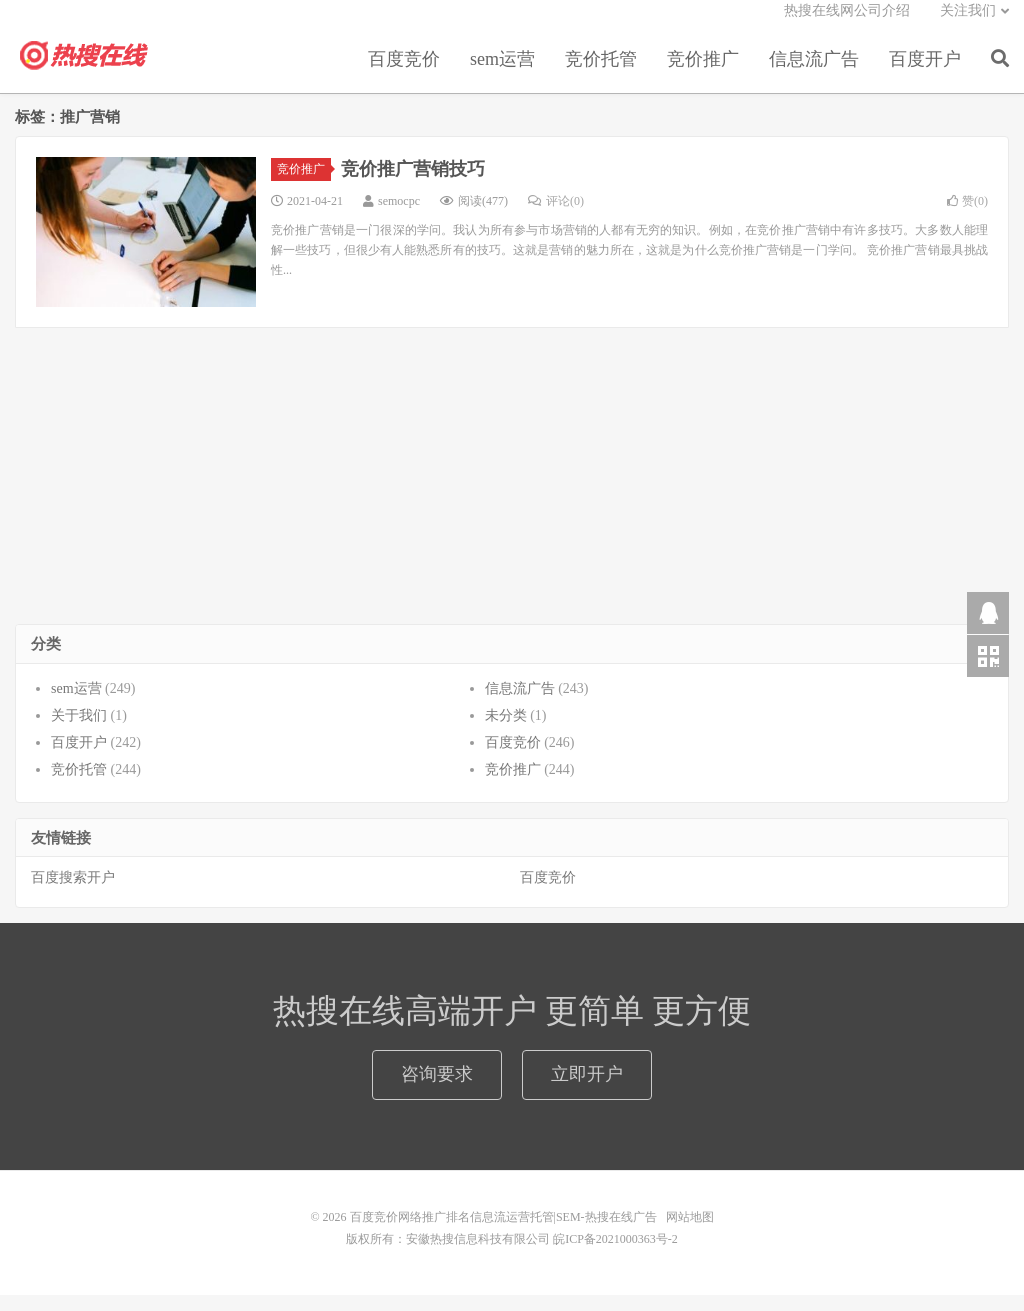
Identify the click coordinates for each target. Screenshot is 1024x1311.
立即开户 (587, 1090)
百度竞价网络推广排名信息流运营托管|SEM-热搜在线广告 (85, 71)
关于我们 (79, 731)
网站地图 (690, 1233)
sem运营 (502, 74)
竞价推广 (703, 74)
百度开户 (925, 74)
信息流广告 (814, 74)
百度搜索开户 (73, 894)
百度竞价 (404, 74)
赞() (967, 217)
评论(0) (556, 217)
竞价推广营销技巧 (413, 185)
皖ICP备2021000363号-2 (615, 1255)
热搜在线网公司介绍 (847, 25)
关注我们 (968, 25)
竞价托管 (601, 74)
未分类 (506, 731)
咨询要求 (437, 1090)
